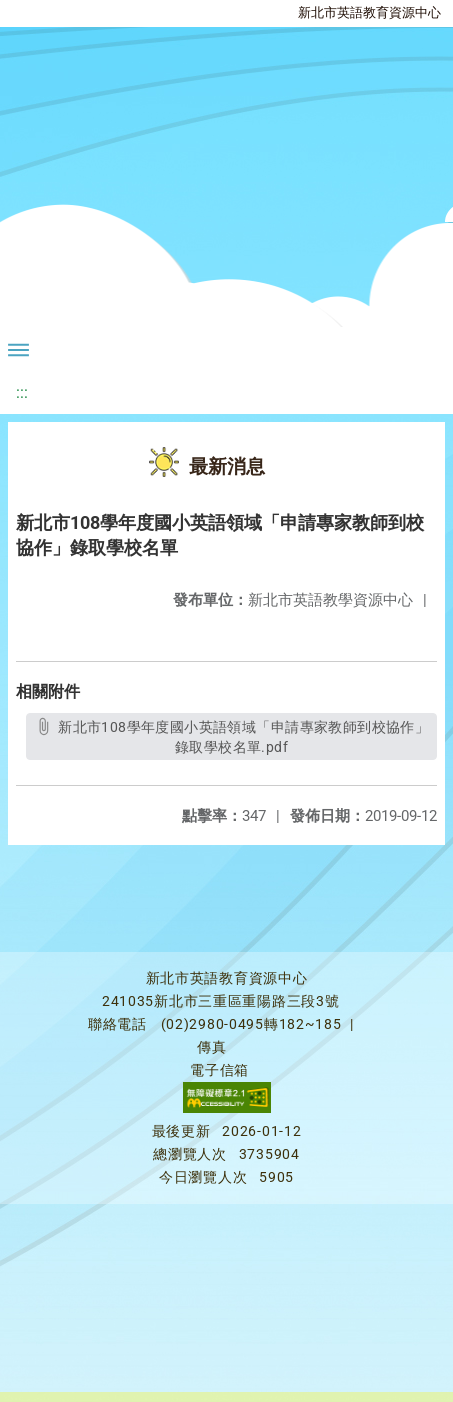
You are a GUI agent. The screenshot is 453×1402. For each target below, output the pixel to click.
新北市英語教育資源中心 (369, 12)
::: (22, 392)
